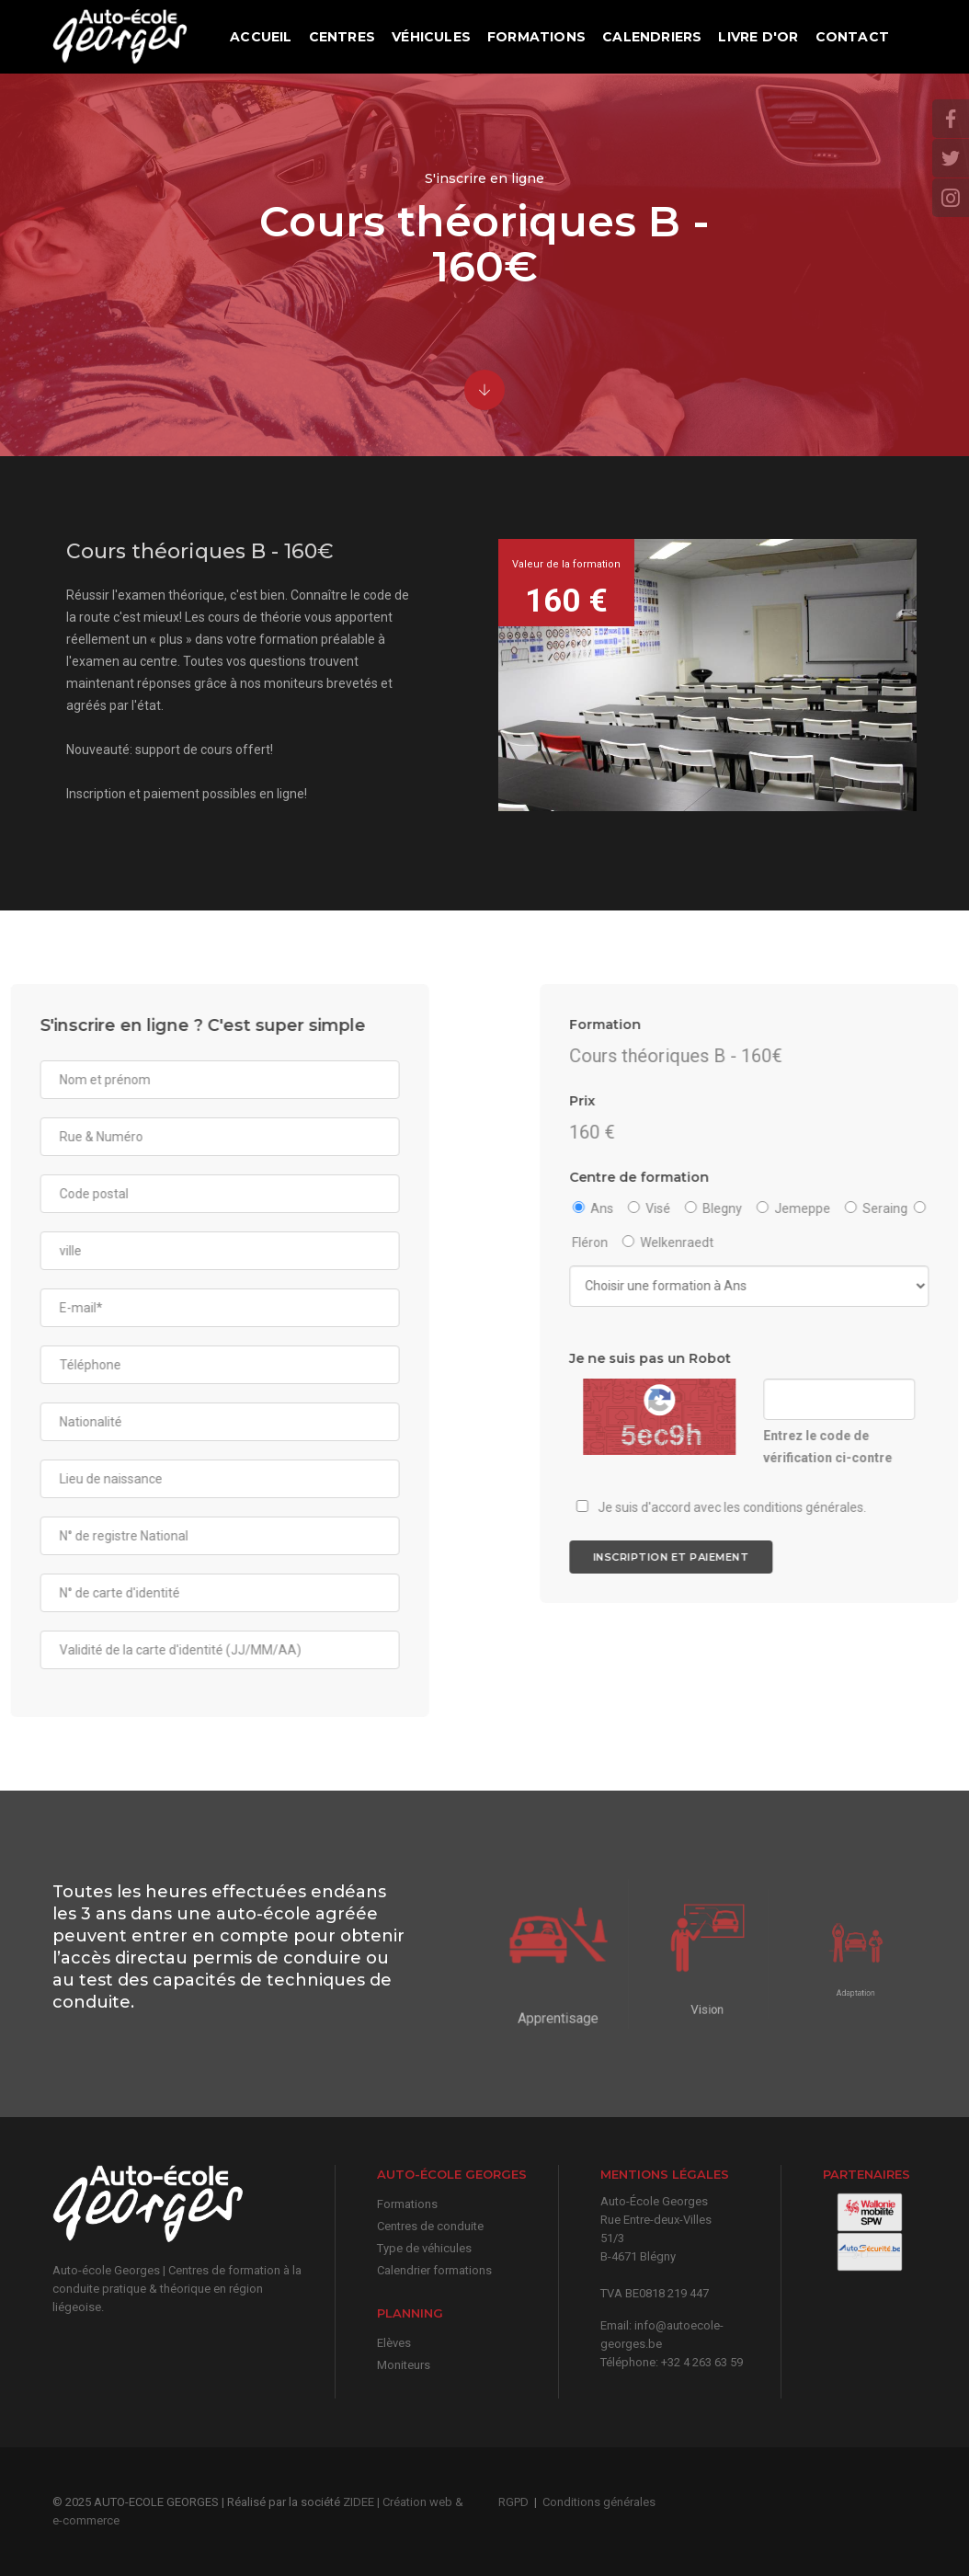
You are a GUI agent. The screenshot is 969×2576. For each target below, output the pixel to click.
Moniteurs (403, 2365)
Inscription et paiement (847, 1557)
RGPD (513, 2502)
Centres (342, 37)
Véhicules (431, 37)
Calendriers (651, 37)
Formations (536, 37)
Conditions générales (599, 2502)
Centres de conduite (430, 2226)
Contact (852, 37)
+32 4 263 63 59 (702, 2362)
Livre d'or (758, 37)
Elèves (394, 2343)
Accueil (260, 37)
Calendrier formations (434, 2270)
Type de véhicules (424, 2248)
